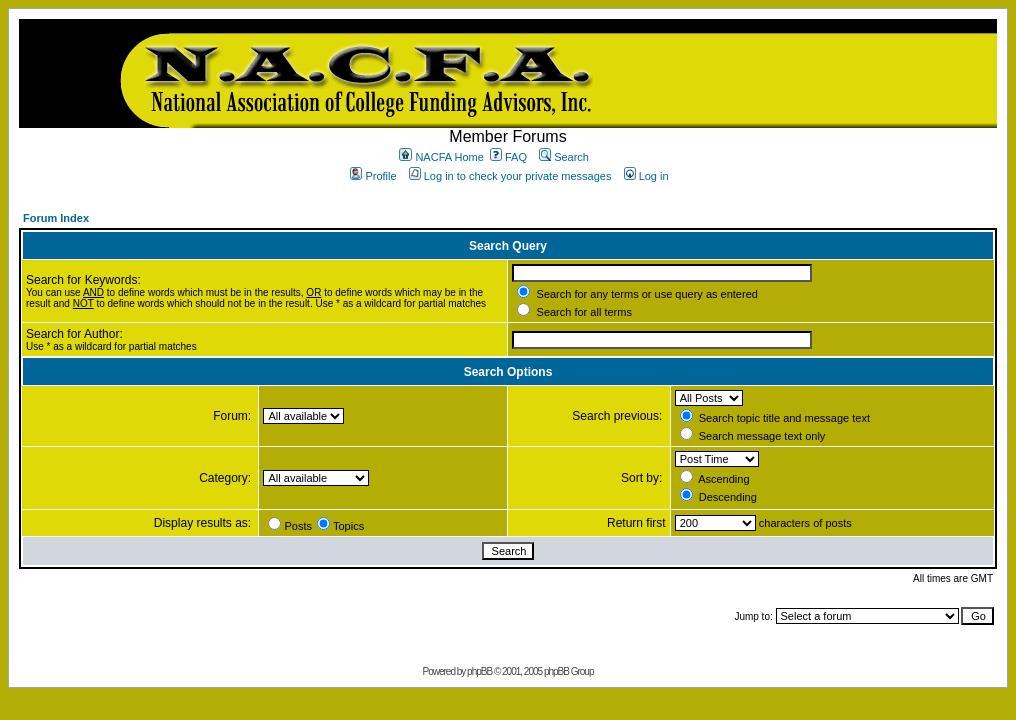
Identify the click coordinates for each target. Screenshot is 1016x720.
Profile (373, 176)
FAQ (508, 157)
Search (564, 157)
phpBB (479, 671)
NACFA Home (441, 157)
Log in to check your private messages (510, 176)
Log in (646, 176)
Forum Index (56, 218)
